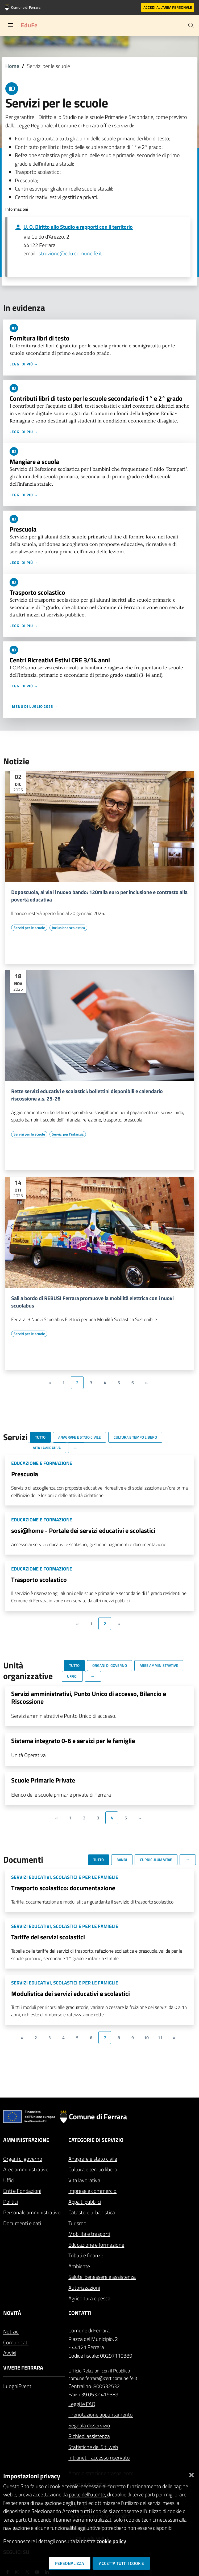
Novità (12, 2313)
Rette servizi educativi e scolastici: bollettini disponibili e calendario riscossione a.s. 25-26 (87, 1095)
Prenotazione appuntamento (100, 2414)
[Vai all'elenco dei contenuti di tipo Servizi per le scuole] (29, 928)
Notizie (11, 2331)
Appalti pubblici (84, 2202)
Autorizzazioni (84, 2288)
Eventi (25, 2386)
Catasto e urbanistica (91, 2212)
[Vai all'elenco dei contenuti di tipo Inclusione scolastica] (68, 928)
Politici (10, 2202)
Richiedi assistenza (89, 2436)
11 (160, 2037)
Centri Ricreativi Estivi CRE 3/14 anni (60, 660)
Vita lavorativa (84, 2180)
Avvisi (9, 2353)
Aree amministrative (25, 2169)
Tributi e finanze (85, 2255)
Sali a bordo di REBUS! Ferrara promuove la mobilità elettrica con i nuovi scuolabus (92, 1302)
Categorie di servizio (95, 2140)
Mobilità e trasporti (89, 2234)
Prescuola (23, 529)
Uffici (8, 2180)
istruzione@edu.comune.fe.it (70, 253)
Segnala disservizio (89, 2425)
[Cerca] (191, 25)
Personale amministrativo (32, 2212)
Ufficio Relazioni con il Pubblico (99, 2370)
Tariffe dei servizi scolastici (48, 1937)
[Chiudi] (191, 2474)
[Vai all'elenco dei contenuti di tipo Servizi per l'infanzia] (67, 1134)
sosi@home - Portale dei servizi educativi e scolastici (83, 1530)
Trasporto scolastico (37, 592)
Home (12, 66)
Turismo (77, 2223)
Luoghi (10, 2386)
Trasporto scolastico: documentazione (63, 1888)
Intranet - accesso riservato (99, 2457)
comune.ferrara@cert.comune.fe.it (102, 2378)
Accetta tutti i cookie (121, 2563)
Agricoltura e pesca (89, 2298)
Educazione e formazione (96, 2245)
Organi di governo (22, 2159)
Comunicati (15, 2342)
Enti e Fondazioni (22, 2191)
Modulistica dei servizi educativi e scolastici (70, 1993)
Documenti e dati (22, 2223)
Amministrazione (26, 2140)
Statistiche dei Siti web (93, 2447)
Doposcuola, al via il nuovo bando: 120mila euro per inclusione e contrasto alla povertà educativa (99, 895)
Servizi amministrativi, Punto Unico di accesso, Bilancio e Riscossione (88, 1697)
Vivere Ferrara (23, 2367)
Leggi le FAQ (81, 2404)
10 (146, 2037)
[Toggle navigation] (10, 25)
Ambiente (79, 2266)
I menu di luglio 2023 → (34, 706)
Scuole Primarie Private (43, 1780)
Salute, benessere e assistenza (102, 2277)
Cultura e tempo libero (92, 2169)
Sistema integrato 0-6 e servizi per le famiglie (73, 1740)
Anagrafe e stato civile (92, 2159)
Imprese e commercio (92, 2191)
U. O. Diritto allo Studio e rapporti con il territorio (78, 227)
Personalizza (69, 2563)
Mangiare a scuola (34, 461)
